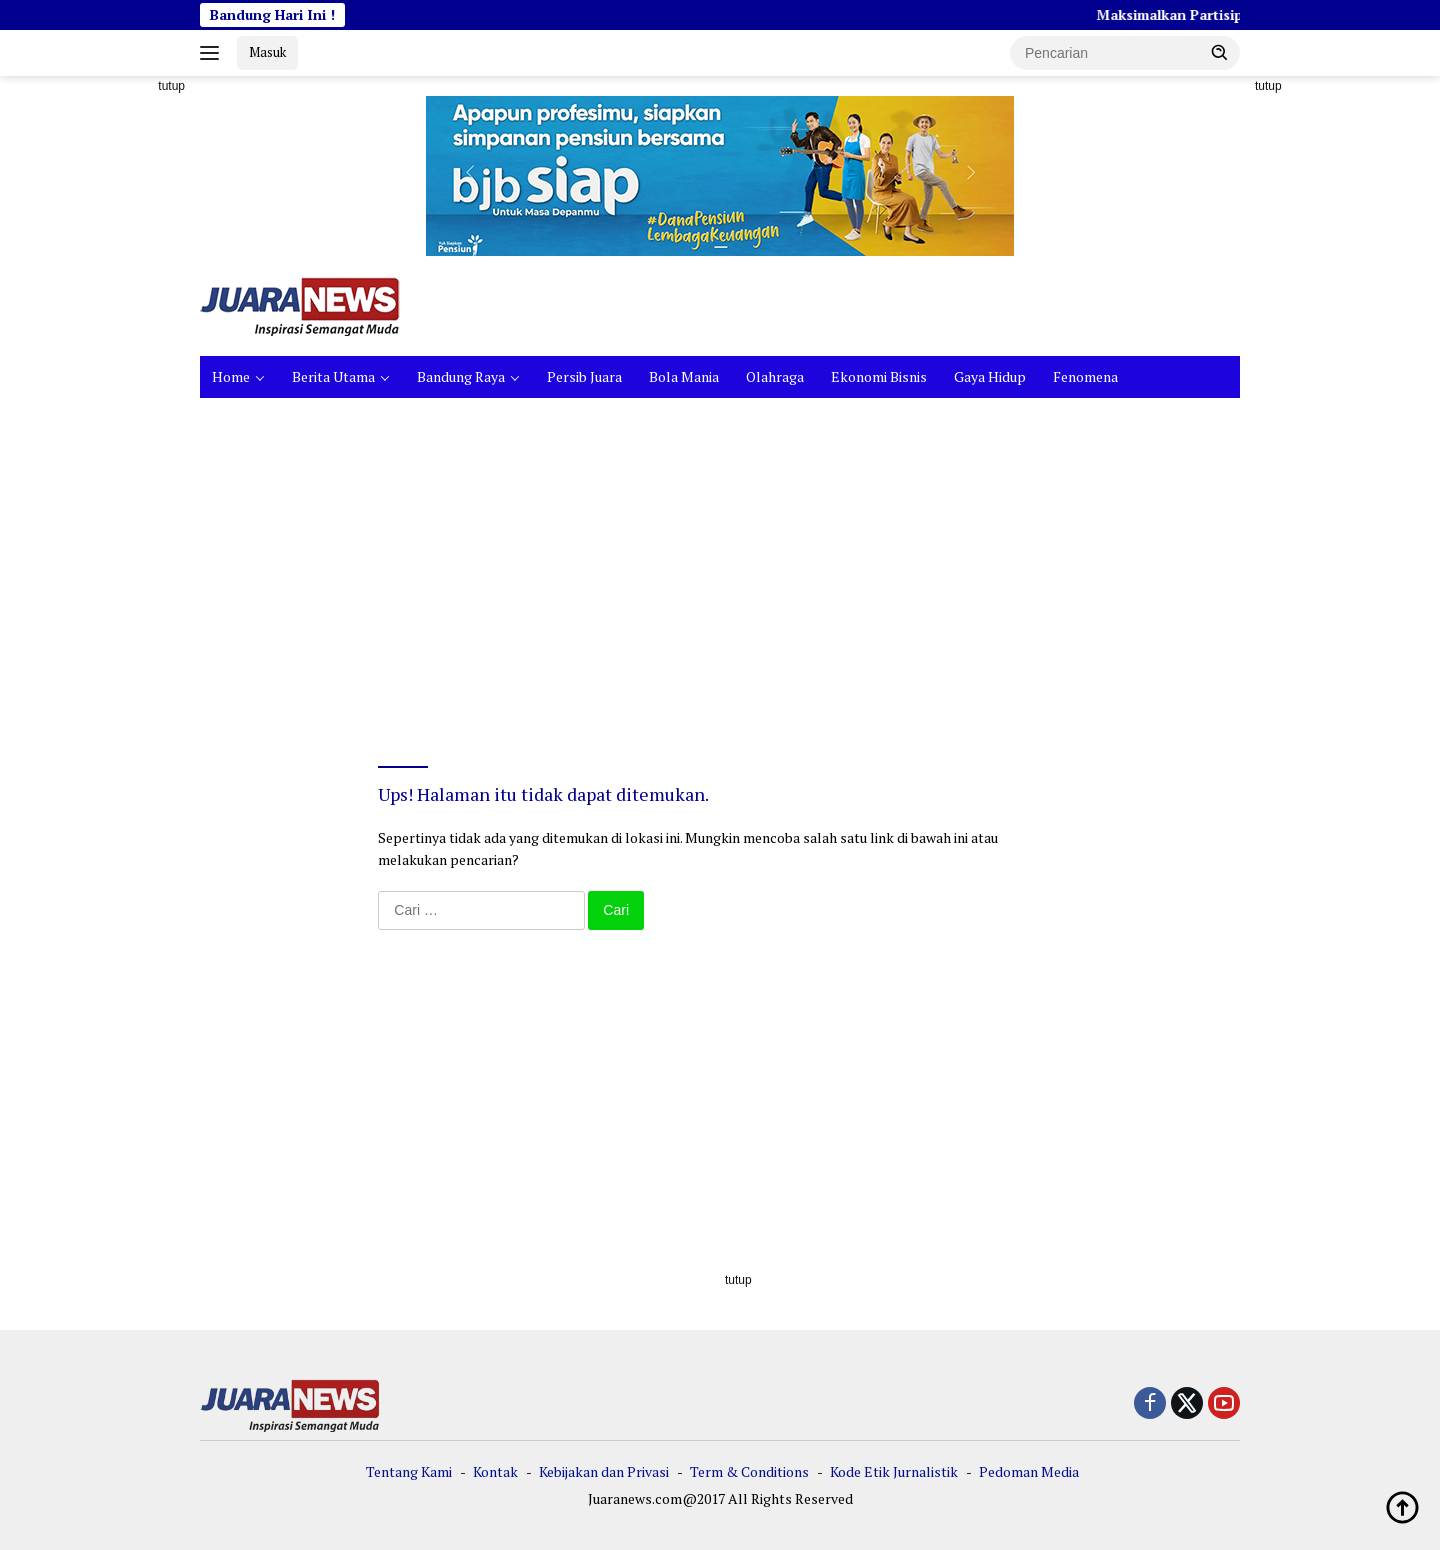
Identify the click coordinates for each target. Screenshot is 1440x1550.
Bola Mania (684, 376)
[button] (1220, 52)
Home (231, 376)
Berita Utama (333, 376)
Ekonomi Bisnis (879, 376)
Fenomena (1085, 376)
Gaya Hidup (990, 376)
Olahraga (775, 376)
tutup (171, 86)
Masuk (267, 52)
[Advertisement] (110, 376)
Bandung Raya (461, 376)
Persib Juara (584, 376)
